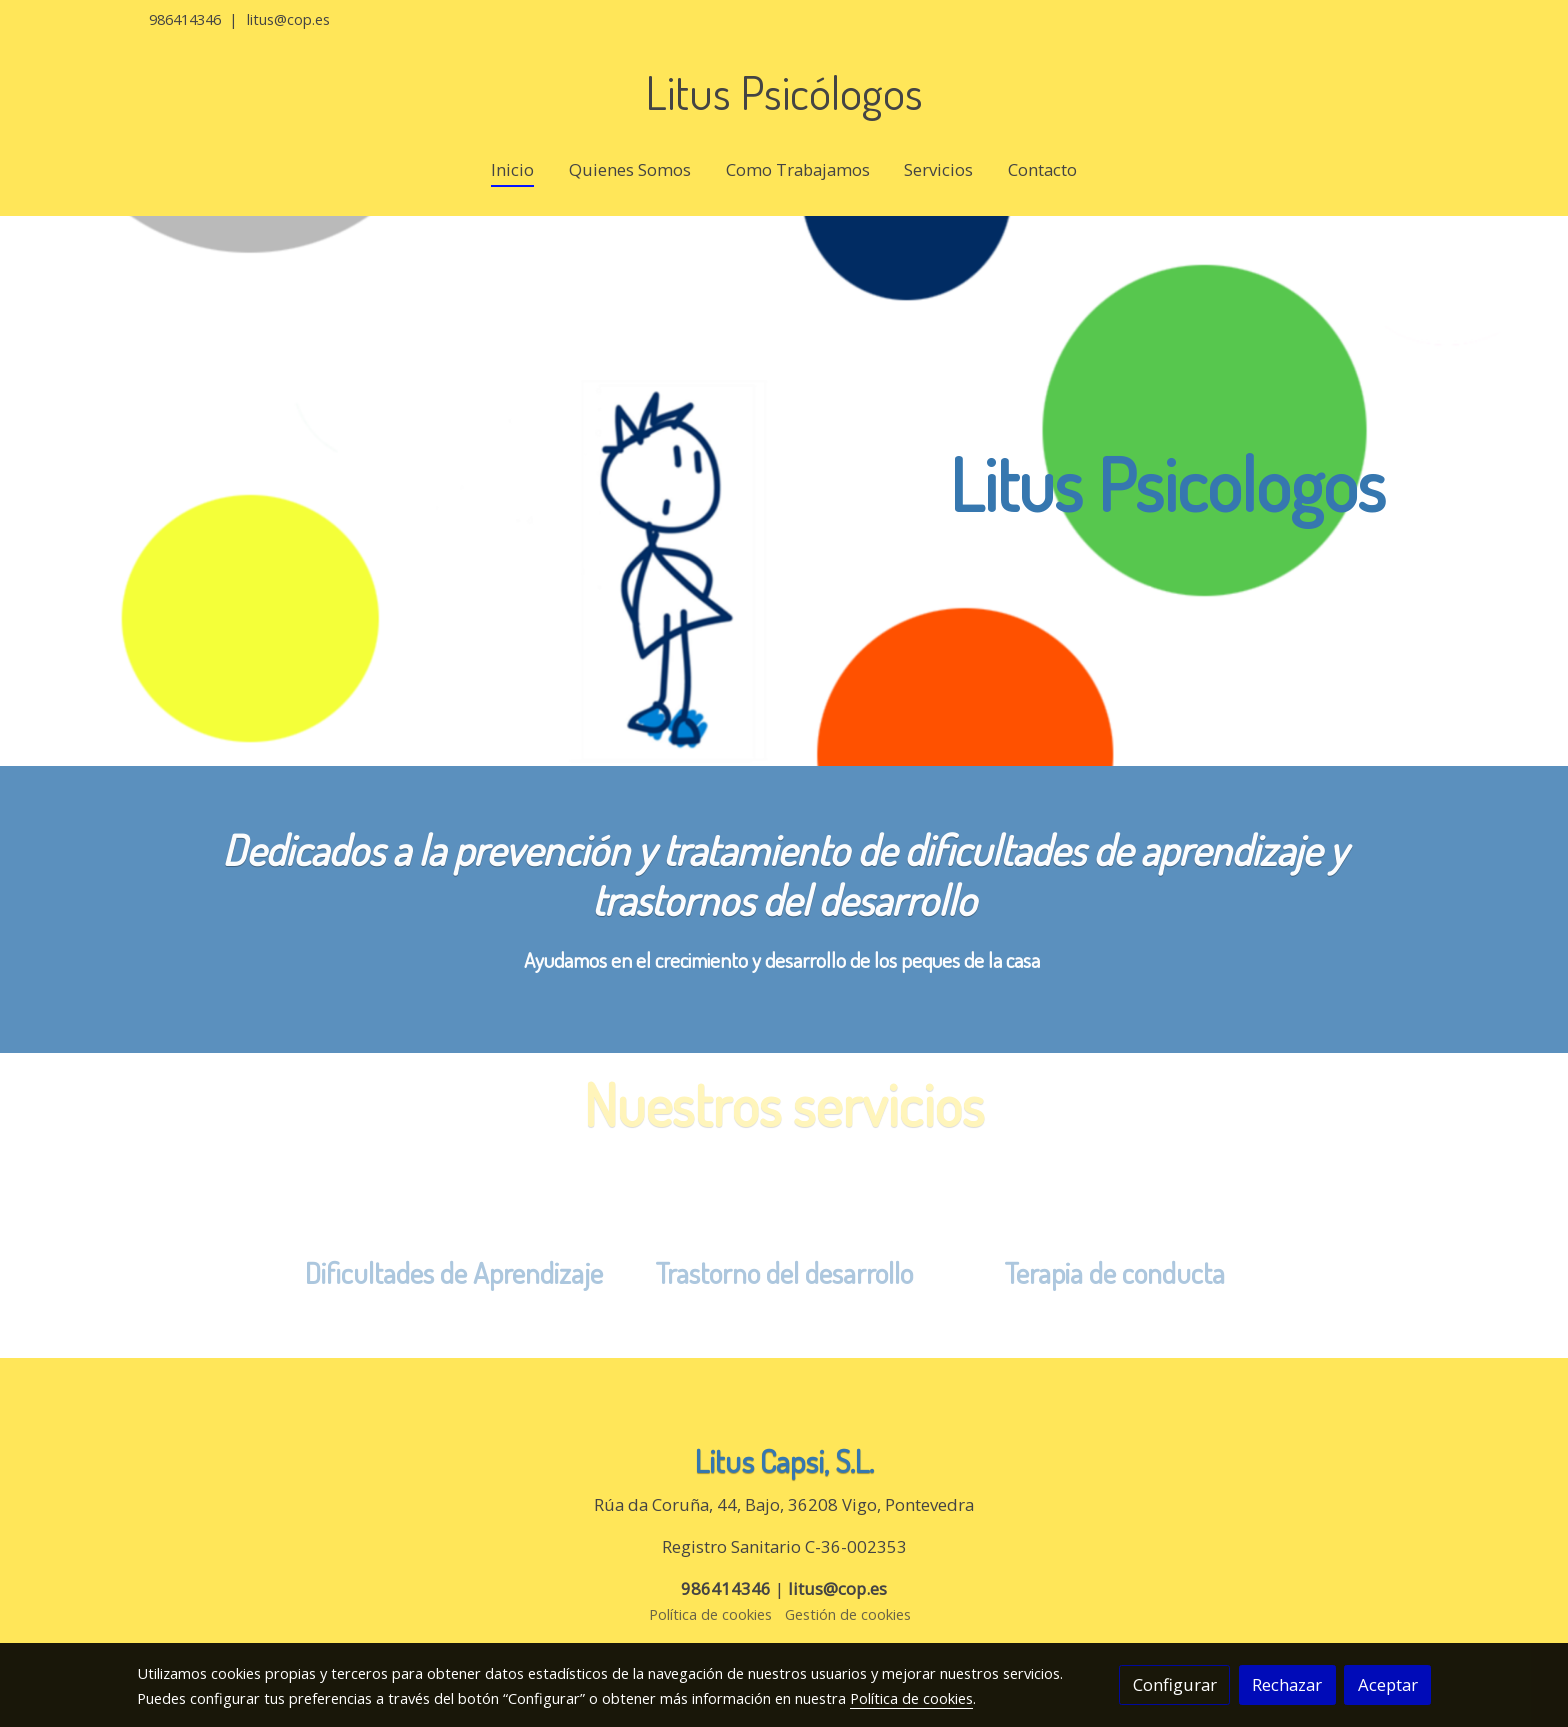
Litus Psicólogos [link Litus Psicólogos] (784, 92)
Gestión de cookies (848, 1614)
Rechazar (1287, 1684)
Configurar (1175, 1684)
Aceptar (1388, 1684)
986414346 (185, 19)
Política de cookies (710, 1614)
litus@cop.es (288, 19)
